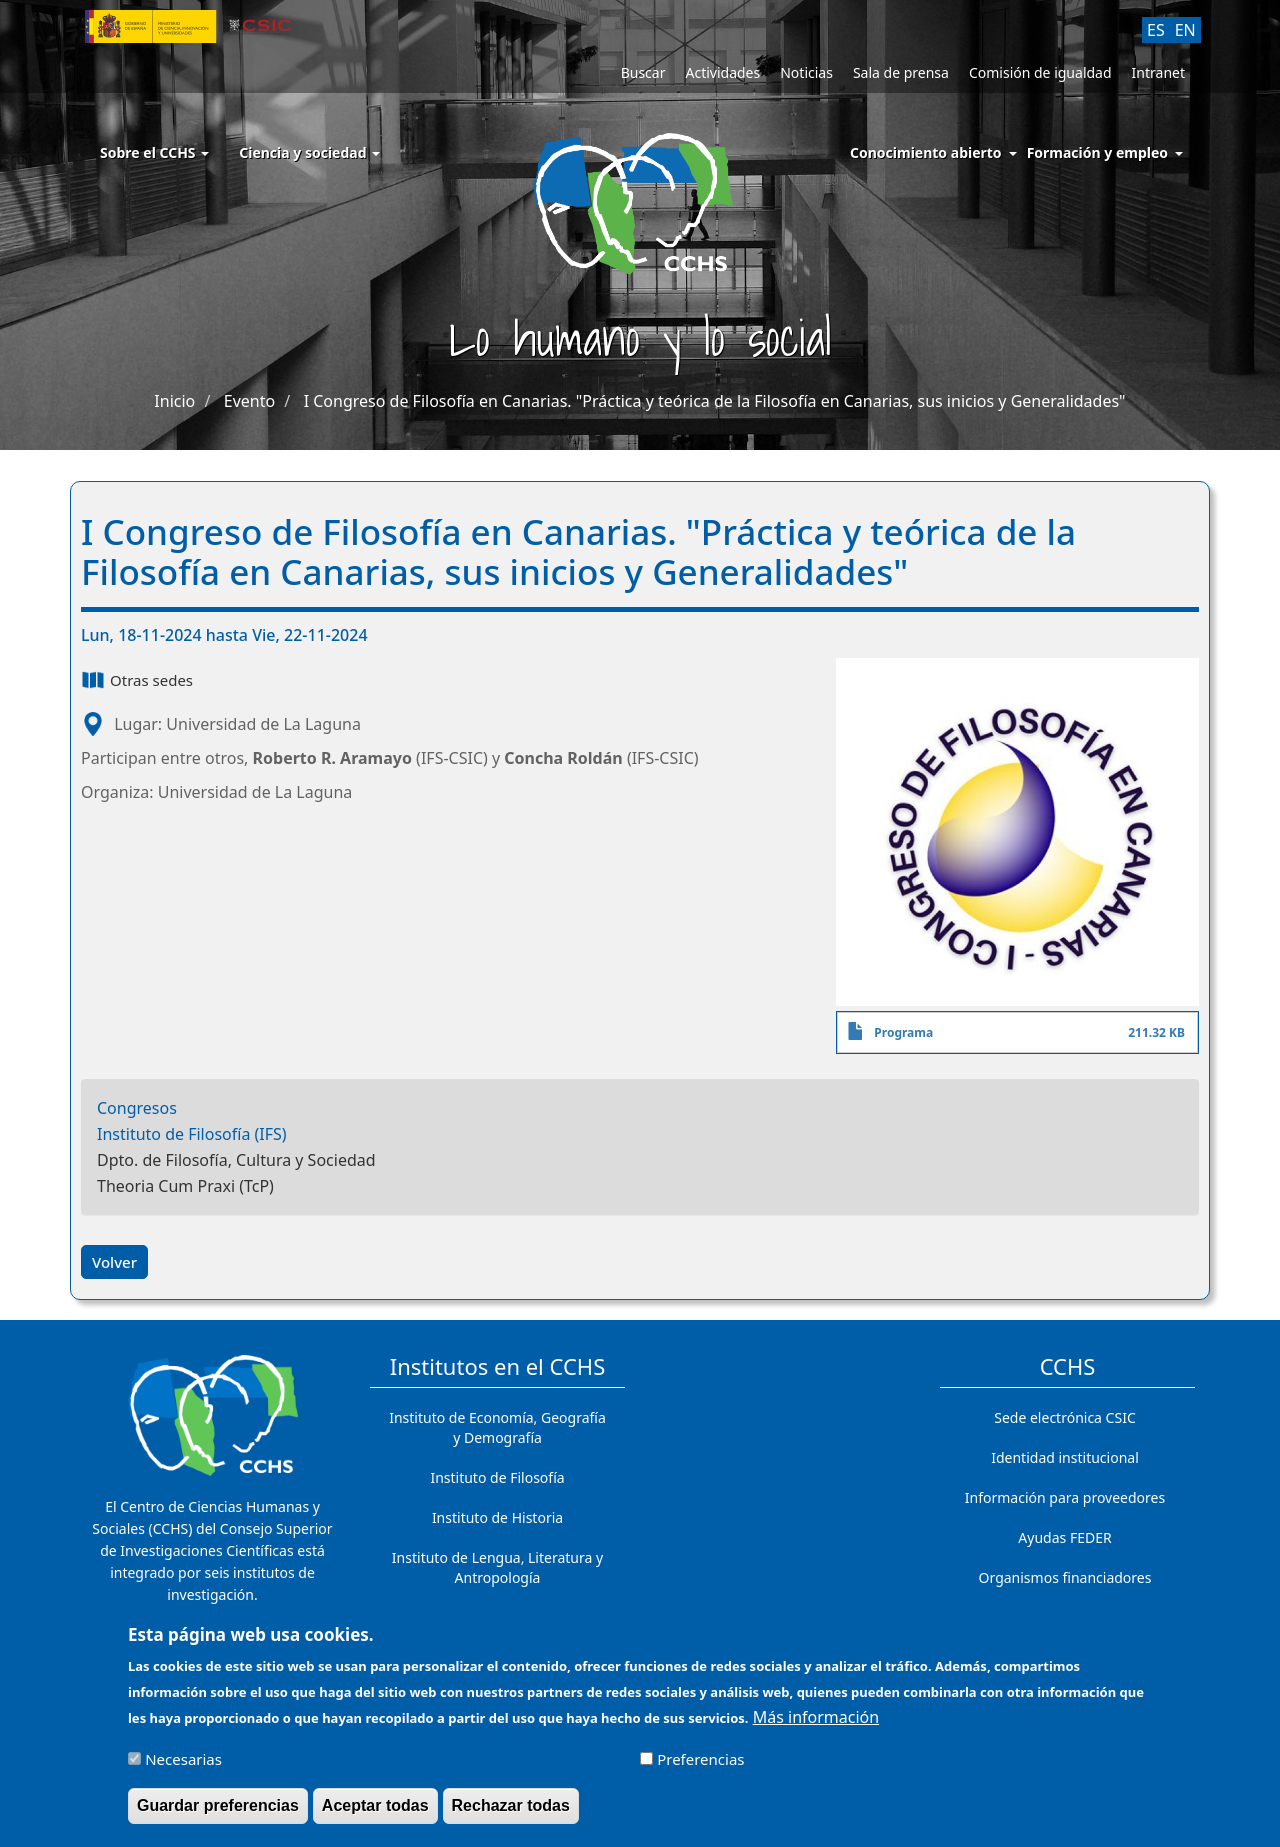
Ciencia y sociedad (309, 152)
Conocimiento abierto (926, 152)
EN (1185, 30)
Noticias (806, 72)
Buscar (643, 72)
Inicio (174, 401)
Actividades (722, 72)
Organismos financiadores (1065, 1577)
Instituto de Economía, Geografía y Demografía (497, 1427)
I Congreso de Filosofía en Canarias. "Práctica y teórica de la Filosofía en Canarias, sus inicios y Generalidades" (715, 401)
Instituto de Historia (497, 1517)
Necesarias (183, 1768)
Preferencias (700, 1768)
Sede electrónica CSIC (1064, 1417)
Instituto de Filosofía (497, 1477)
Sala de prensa (901, 72)
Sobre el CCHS (154, 152)
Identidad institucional (1065, 1457)
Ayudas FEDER (1064, 1537)
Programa (903, 1032)
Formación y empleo (1097, 152)
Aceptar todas (375, 1814)
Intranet (1158, 72)
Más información (816, 1726)
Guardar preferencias (218, 1814)
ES (1156, 30)
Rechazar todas (511, 1814)
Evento (249, 401)
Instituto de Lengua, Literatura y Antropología (497, 1567)
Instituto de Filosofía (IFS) (192, 1134)
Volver (114, 1262)
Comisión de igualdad (1040, 72)
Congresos (137, 1108)
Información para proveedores (1065, 1497)
